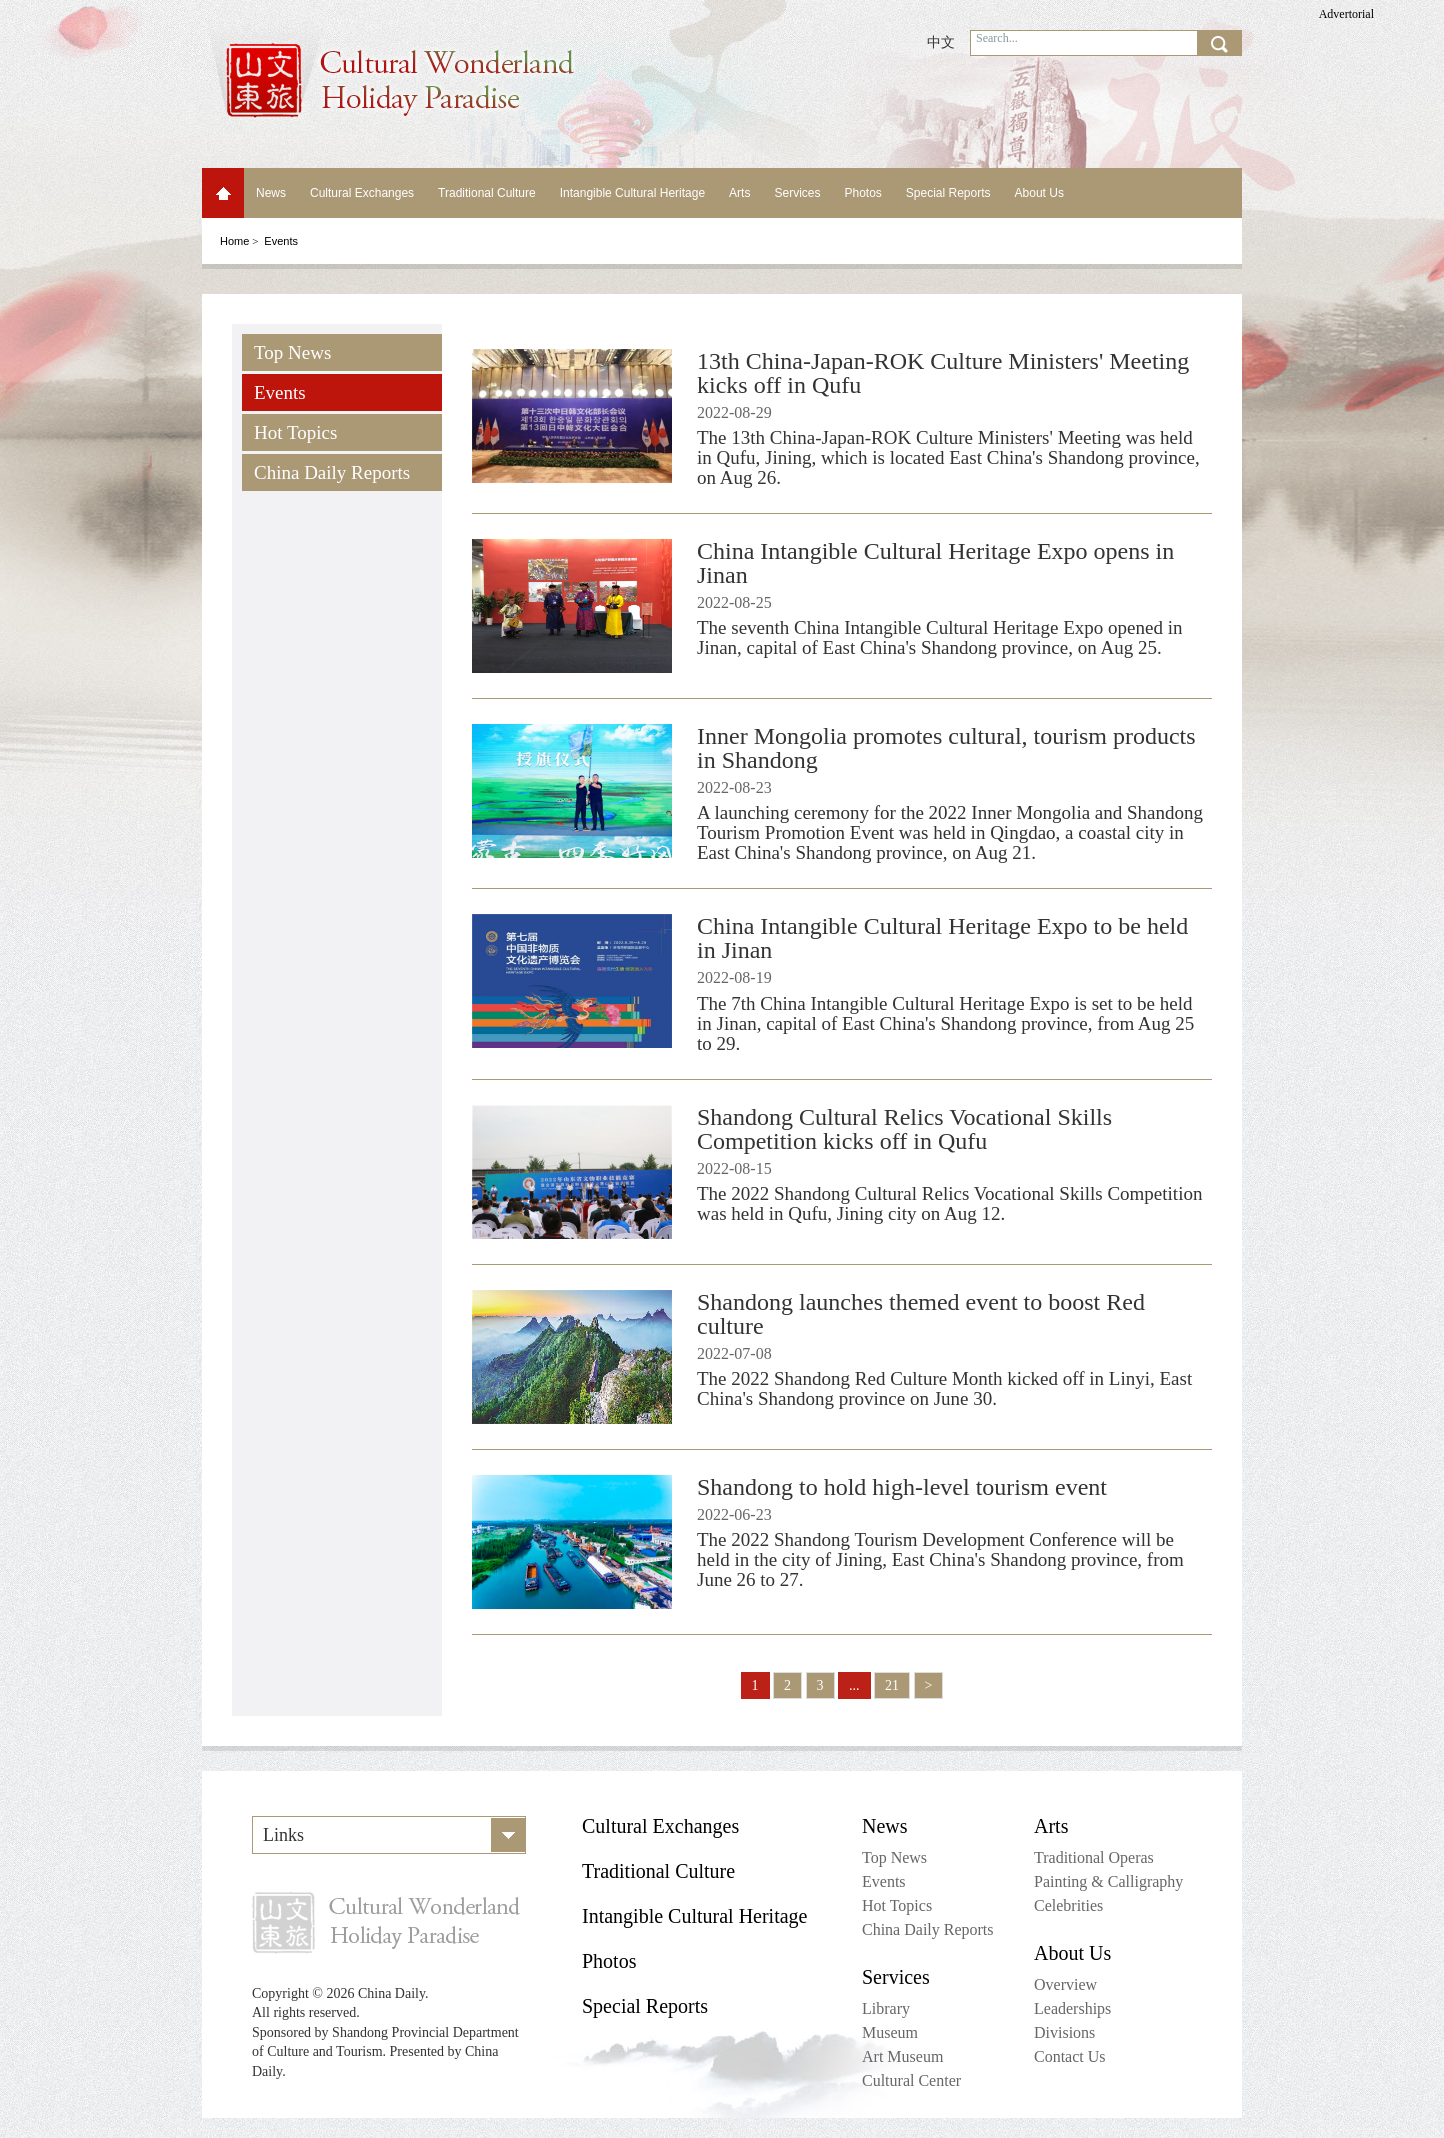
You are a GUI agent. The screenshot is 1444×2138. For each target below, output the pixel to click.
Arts (739, 193)
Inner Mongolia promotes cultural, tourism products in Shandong (946, 748)
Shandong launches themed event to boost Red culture (921, 1314)
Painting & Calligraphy (1108, 1881)
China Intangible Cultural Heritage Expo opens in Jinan (935, 563)
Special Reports (948, 193)
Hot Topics (295, 432)
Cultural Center (911, 2080)
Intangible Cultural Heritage (632, 193)
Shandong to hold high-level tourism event (902, 1487)
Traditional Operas (1094, 1857)
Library (886, 2008)
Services (797, 193)
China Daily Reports (332, 472)
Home (223, 193)
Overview (1065, 1984)
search (1219, 43)
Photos (862, 193)
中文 (941, 42)
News (271, 193)
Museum (890, 2032)
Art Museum (902, 2056)
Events (280, 392)
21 (892, 1685)
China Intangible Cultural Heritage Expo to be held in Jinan (942, 938)
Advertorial (1346, 14)
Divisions (1064, 2032)
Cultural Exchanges (362, 193)
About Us (1039, 193)
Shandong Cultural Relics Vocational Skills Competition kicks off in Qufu (904, 1129)
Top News (292, 352)
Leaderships (1072, 2008)
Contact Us (1070, 2056)
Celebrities (1068, 1905)
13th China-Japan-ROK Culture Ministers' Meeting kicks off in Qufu (943, 373)
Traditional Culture (487, 193)
